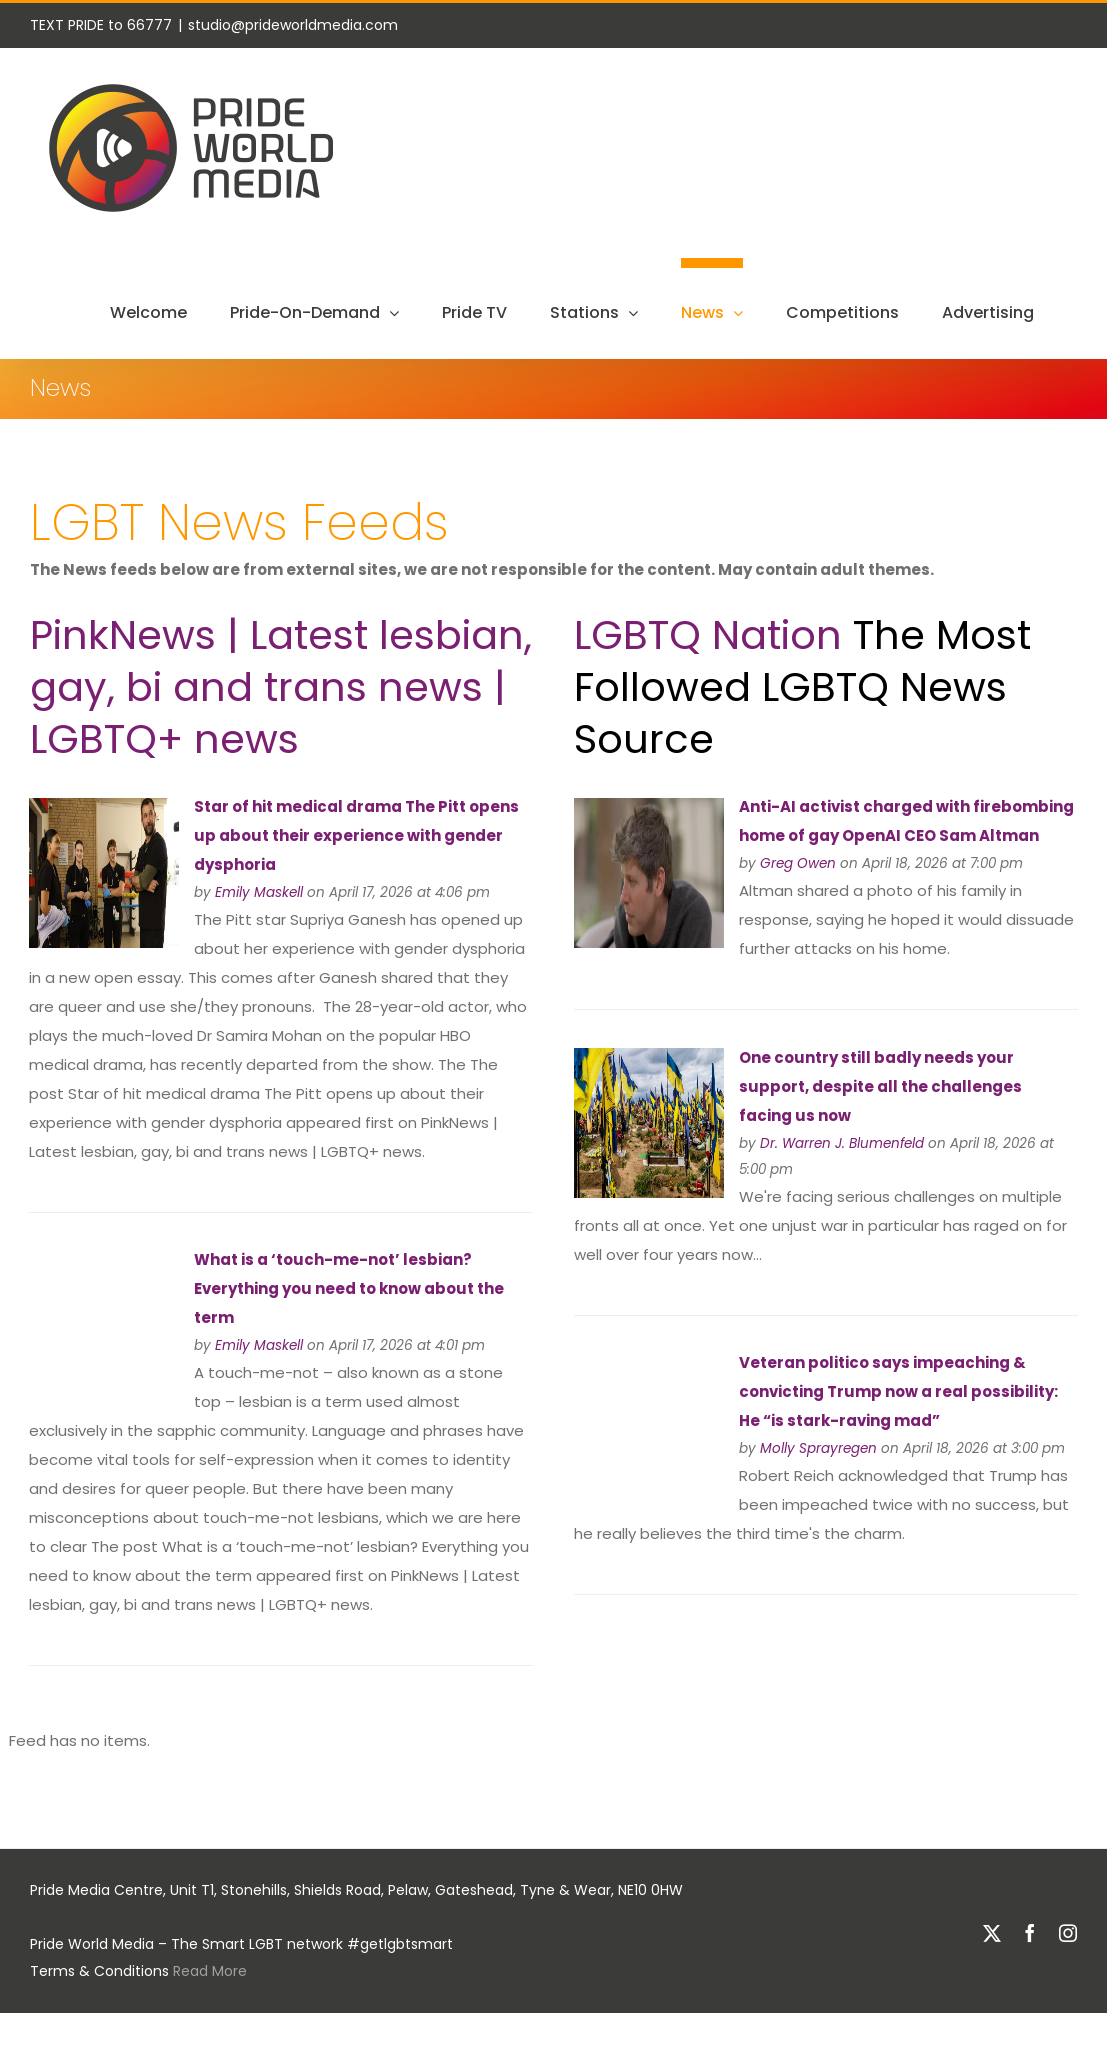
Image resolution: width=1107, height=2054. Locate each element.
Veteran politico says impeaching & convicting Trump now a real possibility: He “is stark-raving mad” (898, 1391)
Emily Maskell (259, 892)
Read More (210, 1971)
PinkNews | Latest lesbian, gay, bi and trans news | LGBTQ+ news (281, 687)
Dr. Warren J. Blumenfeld (842, 1143)
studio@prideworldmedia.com (293, 25)
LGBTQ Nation (708, 635)
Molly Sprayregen (818, 1448)
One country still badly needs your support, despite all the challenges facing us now (880, 1086)
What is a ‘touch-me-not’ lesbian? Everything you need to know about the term (349, 1288)
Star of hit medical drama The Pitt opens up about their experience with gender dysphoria (356, 835)
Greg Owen (798, 863)
